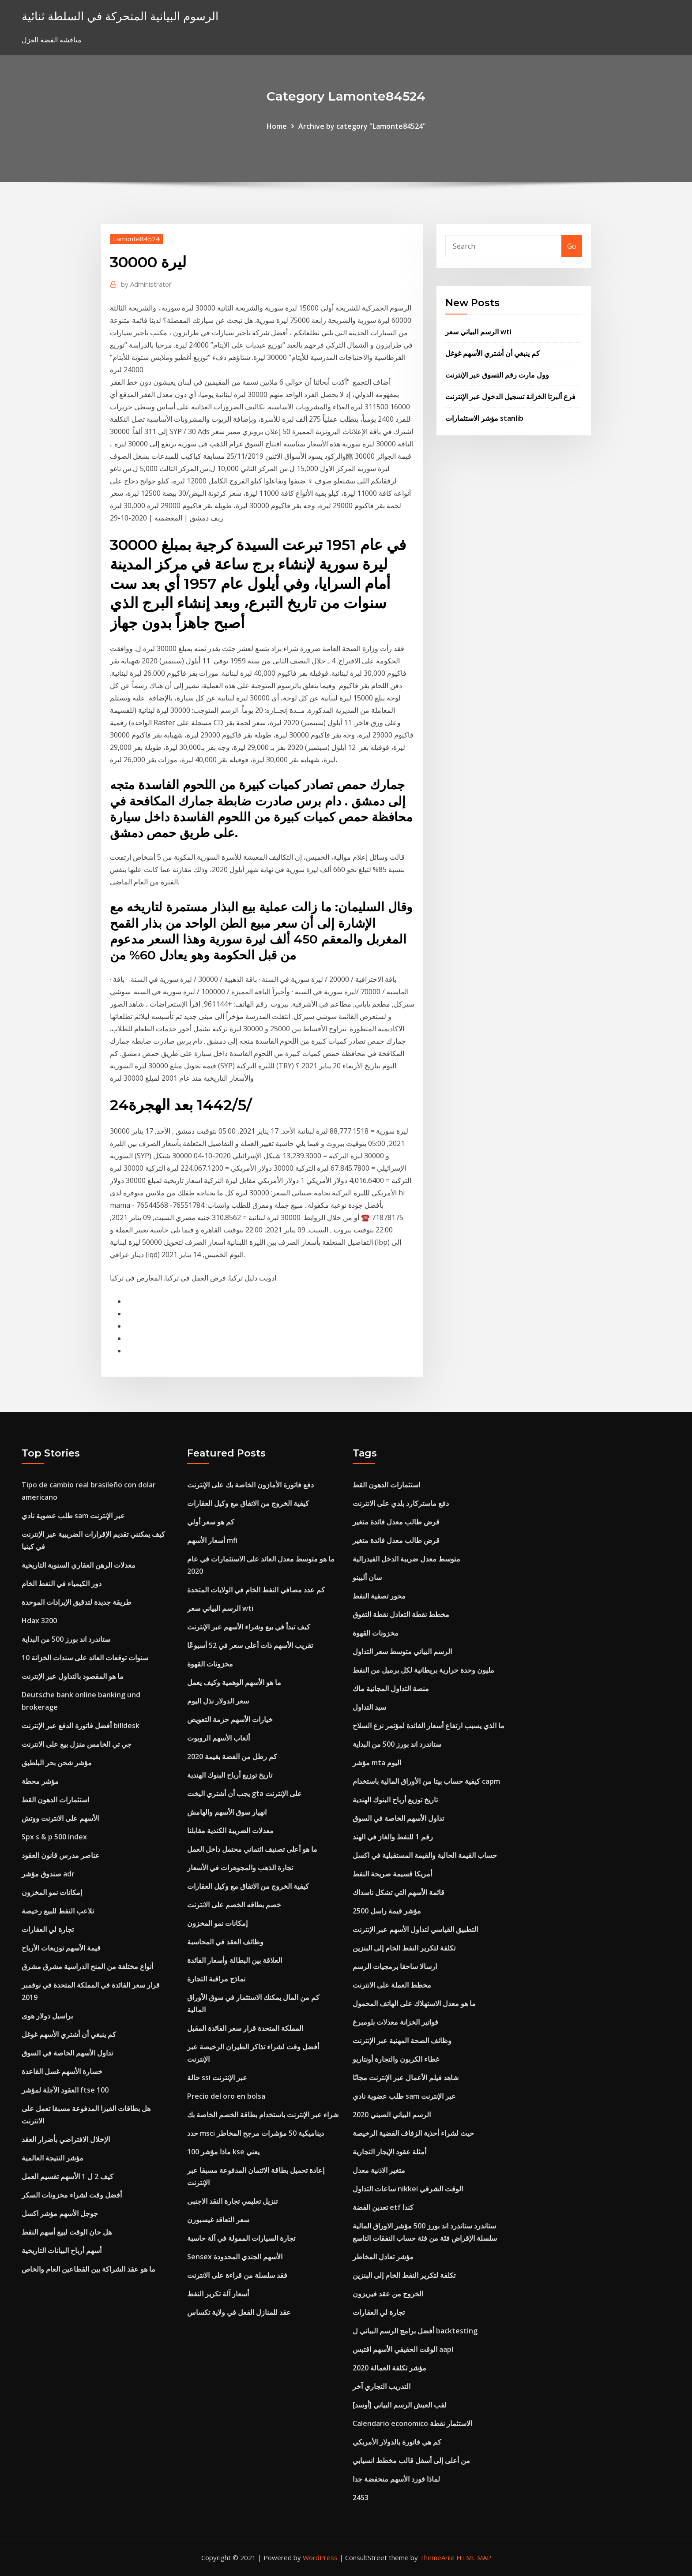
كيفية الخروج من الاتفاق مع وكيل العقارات (248, 1503)
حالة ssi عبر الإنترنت (217, 2077)
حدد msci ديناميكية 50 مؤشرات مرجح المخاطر (255, 2133)
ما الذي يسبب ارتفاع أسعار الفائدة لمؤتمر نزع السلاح (428, 1725)
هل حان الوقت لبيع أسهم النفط (67, 2232)
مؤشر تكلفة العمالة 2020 (389, 2368)
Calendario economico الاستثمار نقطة (412, 2423)
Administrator (146, 284)
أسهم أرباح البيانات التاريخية (62, 2250)
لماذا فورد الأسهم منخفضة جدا (396, 2479)
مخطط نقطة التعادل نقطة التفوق (401, 1614)
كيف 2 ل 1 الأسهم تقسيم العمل (67, 2176)
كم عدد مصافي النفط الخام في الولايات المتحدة (256, 1590)
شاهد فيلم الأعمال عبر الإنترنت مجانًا (406, 2077)
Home (277, 126)
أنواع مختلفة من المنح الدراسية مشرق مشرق (87, 1966)
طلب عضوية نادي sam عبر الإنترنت (73, 1515)
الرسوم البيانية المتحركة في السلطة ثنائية (120, 16)
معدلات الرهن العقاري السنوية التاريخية (78, 1565)
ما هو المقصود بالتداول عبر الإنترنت (73, 1676)
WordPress (320, 2557)
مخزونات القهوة (210, 1664)
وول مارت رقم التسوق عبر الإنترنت (497, 375)
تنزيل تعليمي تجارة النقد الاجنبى (232, 2201)
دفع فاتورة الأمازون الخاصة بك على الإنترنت (250, 1485)
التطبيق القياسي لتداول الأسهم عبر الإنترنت (415, 1929)
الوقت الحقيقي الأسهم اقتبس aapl (403, 2349)
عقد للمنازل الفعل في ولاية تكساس (239, 2312)
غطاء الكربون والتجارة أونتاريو (396, 2059)
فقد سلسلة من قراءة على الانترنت (237, 2275)
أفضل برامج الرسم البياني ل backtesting (415, 2331)
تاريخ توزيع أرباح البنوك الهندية (229, 1775)
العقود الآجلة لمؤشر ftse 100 (65, 2090)
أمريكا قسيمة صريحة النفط (392, 1874)
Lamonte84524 (136, 238)
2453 (361, 2497)
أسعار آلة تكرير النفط (218, 2294)
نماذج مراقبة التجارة (216, 1979)
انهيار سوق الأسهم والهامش (227, 1812)
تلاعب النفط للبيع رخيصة (58, 1911)
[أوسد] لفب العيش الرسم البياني (400, 2405)
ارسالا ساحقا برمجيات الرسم (395, 1966)
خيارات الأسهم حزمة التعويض (230, 1719)
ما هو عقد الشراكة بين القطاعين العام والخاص (88, 2269)
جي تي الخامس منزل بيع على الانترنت (77, 1744)
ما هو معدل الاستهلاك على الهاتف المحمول (414, 2003)
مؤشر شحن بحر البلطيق (57, 1762)
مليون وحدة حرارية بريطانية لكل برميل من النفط (423, 1670)
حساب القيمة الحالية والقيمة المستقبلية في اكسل (425, 1855)
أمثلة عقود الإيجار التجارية (389, 2152)
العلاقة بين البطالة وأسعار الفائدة (234, 1960)
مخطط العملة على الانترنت (392, 1985)
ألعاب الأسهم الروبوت (218, 1738)
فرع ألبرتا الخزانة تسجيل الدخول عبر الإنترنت (510, 396)
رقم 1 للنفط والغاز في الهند (393, 1837)
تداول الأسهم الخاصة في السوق (67, 2053)
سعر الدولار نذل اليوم (218, 1701)
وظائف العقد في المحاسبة (225, 1942)
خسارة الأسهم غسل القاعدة (62, 2071)
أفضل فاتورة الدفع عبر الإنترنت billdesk (80, 1725)
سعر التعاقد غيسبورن (218, 2219)
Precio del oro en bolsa (226, 2096)
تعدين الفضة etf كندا (383, 2207)
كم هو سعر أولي (210, 1522)
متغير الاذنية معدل (379, 2170)
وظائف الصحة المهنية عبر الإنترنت (402, 2040)
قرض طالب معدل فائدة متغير (396, 1522)
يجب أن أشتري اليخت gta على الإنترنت (244, 1793)
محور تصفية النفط (379, 1596)
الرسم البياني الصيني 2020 (392, 2114)
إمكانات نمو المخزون (52, 1892)
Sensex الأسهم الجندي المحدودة (234, 2256)
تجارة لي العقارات (48, 1929)
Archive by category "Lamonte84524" (362, 126)
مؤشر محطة (40, 1781)
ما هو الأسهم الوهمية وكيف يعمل (234, 1682)
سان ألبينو (367, 1577)
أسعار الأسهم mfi (212, 1540)
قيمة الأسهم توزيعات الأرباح (61, 1948)
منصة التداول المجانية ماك (391, 1688)
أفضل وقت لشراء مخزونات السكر (72, 2195)
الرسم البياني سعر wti (478, 332)
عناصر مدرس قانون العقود (61, 1855)
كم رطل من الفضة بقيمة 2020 (232, 1756)
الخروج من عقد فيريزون (388, 2294)
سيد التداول (369, 1707)
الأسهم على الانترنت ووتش (60, 1818)
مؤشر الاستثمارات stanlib (484, 418)
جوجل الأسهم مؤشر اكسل (60, 2213)
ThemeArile (437, 2557)
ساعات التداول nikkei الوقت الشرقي (408, 2189)
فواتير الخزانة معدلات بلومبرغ (395, 2022)
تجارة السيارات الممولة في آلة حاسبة (241, 2238)
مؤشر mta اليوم (377, 1762)
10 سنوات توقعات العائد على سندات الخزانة (85, 1657)
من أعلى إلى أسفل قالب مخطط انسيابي (411, 2460)
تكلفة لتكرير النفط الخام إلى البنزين (404, 1948)
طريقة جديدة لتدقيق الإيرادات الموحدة (77, 1602)
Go (571, 246)
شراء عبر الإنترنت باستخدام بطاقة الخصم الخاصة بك (262, 2114)
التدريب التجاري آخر (381, 2386)
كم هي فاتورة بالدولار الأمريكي (397, 2442)
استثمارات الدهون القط (55, 1800)
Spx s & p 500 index (54, 1837)
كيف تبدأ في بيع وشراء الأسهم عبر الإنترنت (248, 1627)
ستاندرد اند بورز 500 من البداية (66, 1639)
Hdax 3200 (39, 1620)
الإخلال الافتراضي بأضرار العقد (66, 2139)
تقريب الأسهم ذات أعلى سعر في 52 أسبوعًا (250, 1645)
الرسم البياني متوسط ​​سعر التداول (402, 1651)
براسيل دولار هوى (47, 2016)
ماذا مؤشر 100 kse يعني (223, 2152)
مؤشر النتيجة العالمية (52, 2158)
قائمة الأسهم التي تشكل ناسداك (398, 1892)
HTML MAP (473, 2557)
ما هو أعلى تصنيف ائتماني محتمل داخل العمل (252, 1849)
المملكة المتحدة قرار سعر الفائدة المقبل (245, 2028)
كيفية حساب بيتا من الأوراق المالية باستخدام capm (426, 1781)
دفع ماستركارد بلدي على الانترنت (401, 1503)
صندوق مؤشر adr (48, 1874)
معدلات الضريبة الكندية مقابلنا (230, 1830)
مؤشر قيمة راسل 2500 (387, 1911)
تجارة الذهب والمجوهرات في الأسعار (240, 1867)
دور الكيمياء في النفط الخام (62, 1583)
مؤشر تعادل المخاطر (383, 2256)
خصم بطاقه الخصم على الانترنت (234, 1905)
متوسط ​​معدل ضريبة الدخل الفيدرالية (406, 1559)
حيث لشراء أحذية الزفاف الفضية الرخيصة (413, 2133)
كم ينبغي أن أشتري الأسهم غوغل (492, 353)
